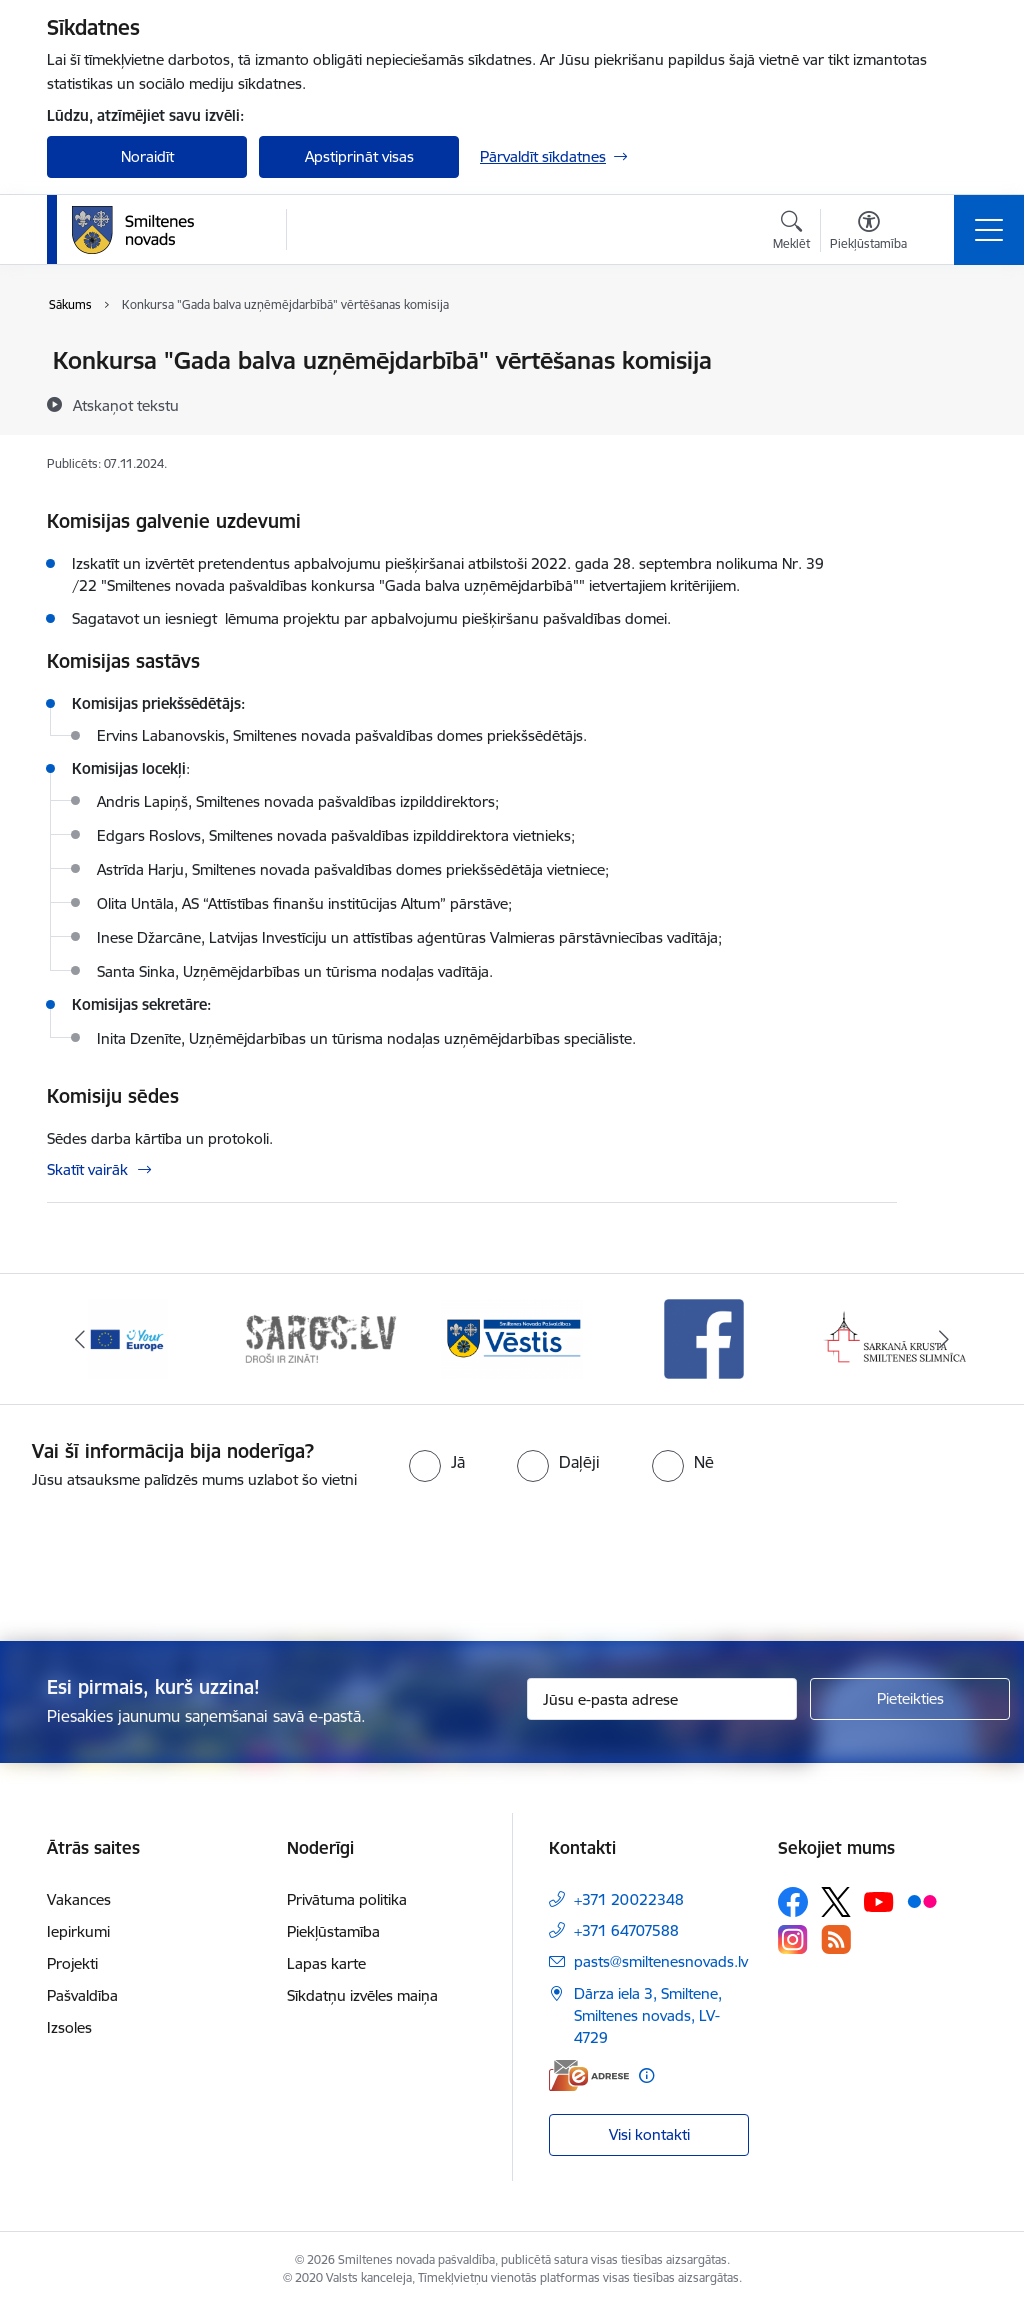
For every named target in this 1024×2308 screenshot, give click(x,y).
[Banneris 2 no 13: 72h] (320, 1337)
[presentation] (512, 1567)
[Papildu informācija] (646, 2075)
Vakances (79, 1899)
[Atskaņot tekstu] (126, 405)
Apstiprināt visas (359, 156)
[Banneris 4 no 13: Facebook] (704, 1337)
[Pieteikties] (910, 1699)
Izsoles (69, 2027)
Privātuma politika (347, 1899)
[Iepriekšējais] (80, 1339)
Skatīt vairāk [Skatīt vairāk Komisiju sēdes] (87, 1169)
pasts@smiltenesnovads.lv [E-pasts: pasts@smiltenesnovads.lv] (661, 1961)
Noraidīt (147, 156)
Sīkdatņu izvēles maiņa (362, 1995)
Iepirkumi (78, 1931)
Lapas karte (326, 1963)
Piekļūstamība (333, 1931)
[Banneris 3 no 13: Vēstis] (512, 1337)
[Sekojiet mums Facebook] (793, 1902)
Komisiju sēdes (113, 1096)
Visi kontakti (649, 2134)
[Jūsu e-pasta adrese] (662, 1699)
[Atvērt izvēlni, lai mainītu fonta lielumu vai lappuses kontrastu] (868, 233)
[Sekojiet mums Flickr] (922, 1901)
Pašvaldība (82, 1995)
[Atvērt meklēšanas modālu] (791, 233)
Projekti (72, 1963)
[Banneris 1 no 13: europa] (128, 1337)
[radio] (437, 1462)
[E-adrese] (589, 2075)
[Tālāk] (944, 1339)
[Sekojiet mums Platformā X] (836, 1902)
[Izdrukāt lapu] (949, 352)
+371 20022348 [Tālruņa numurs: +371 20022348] (629, 1899)
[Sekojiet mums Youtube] (879, 1901)
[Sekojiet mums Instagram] (793, 1939)
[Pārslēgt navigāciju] (989, 230)
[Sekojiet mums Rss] (836, 1939)
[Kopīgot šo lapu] (949, 402)
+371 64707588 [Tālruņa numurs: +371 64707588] (626, 1930)
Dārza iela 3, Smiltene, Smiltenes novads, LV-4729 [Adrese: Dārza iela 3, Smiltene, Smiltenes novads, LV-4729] (648, 2015)
